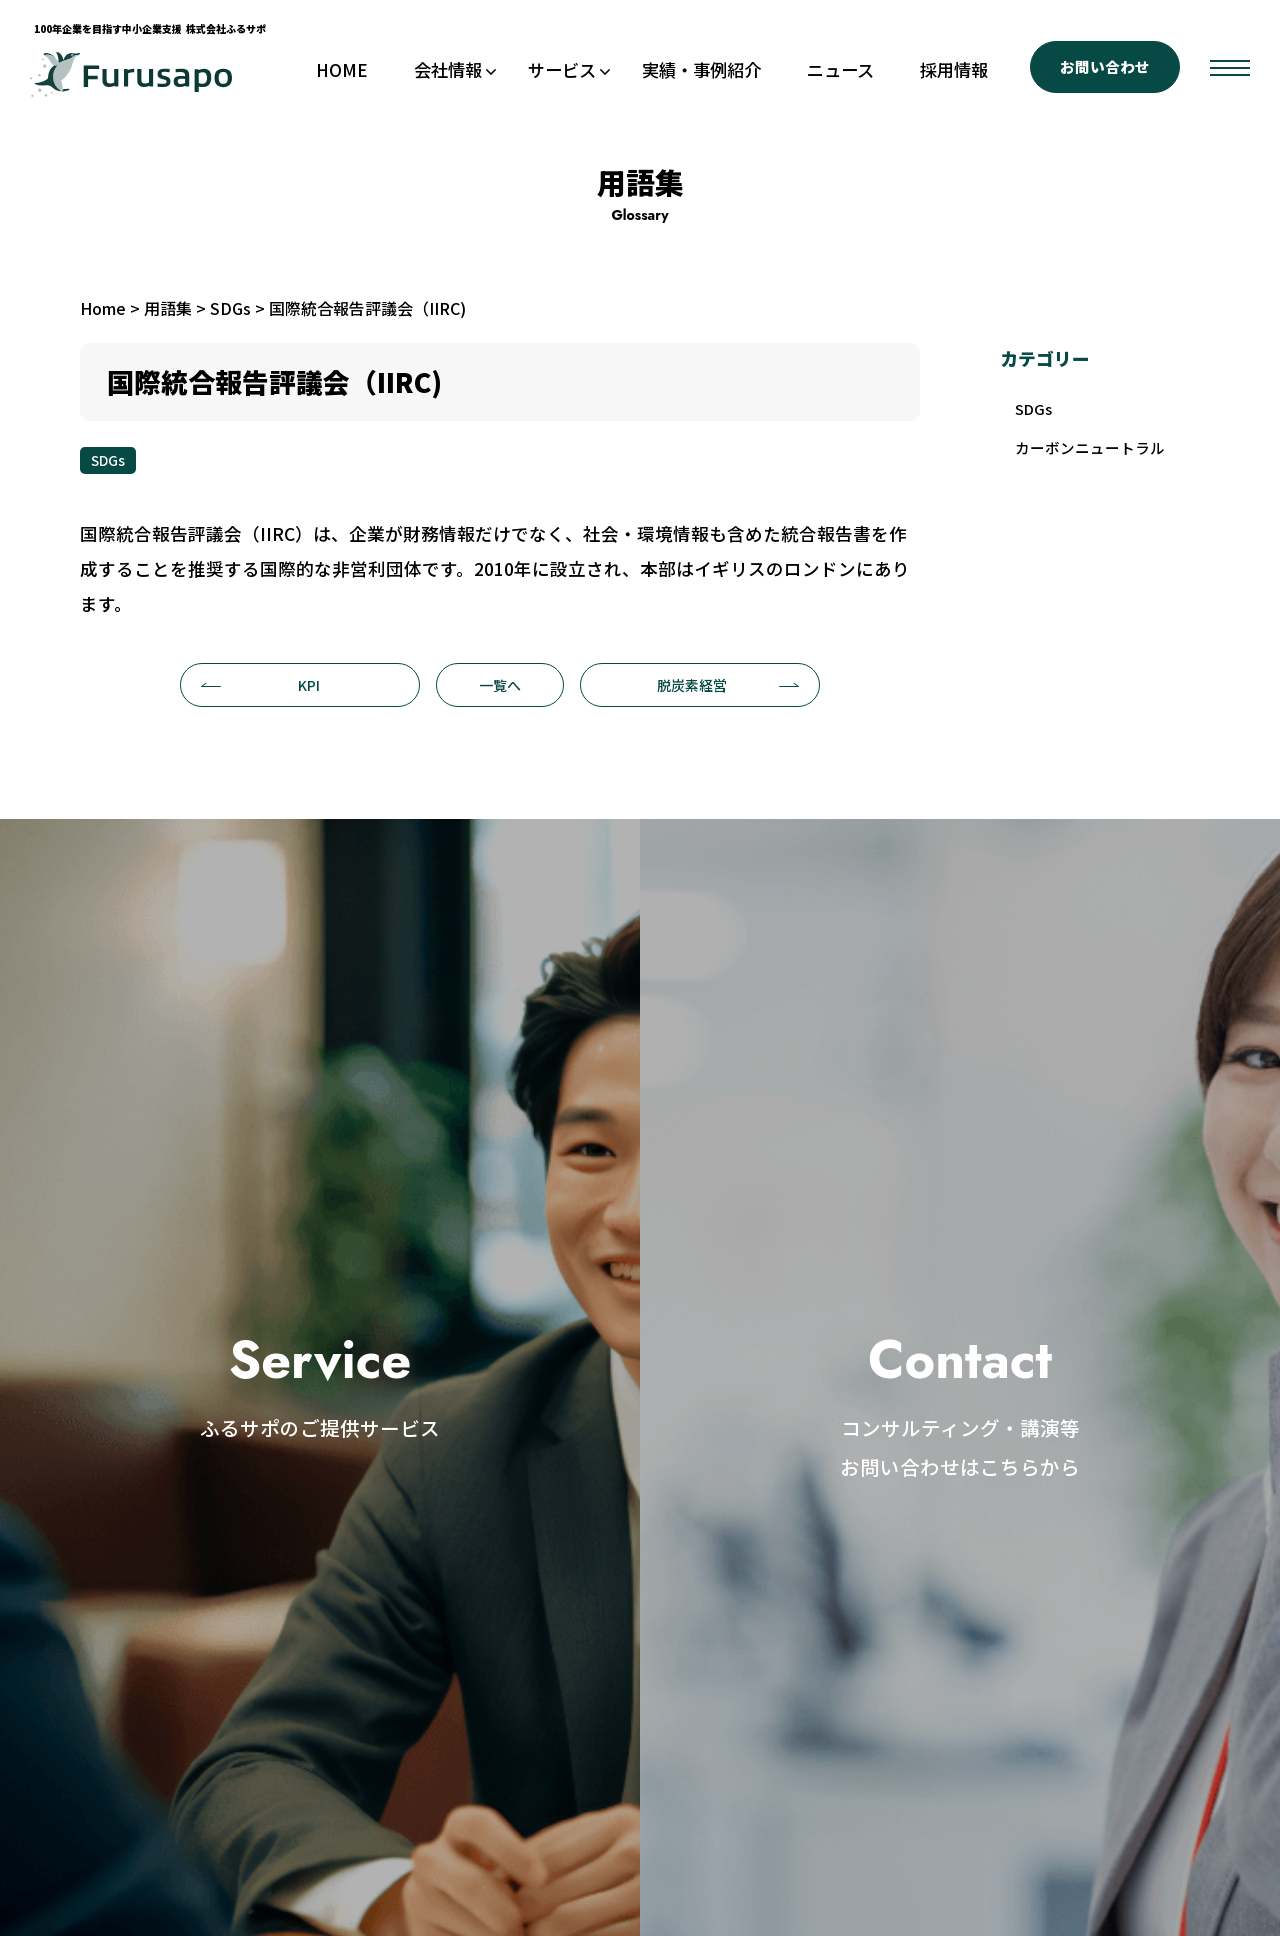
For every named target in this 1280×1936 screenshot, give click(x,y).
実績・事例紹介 (701, 69)
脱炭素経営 (728, 685)
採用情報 (954, 69)
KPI (260, 685)
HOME (342, 69)
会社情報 (448, 69)
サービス (562, 69)
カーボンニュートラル (1096, 452)
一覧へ (500, 685)
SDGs (108, 460)
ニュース (840, 69)
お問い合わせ (1105, 66)
